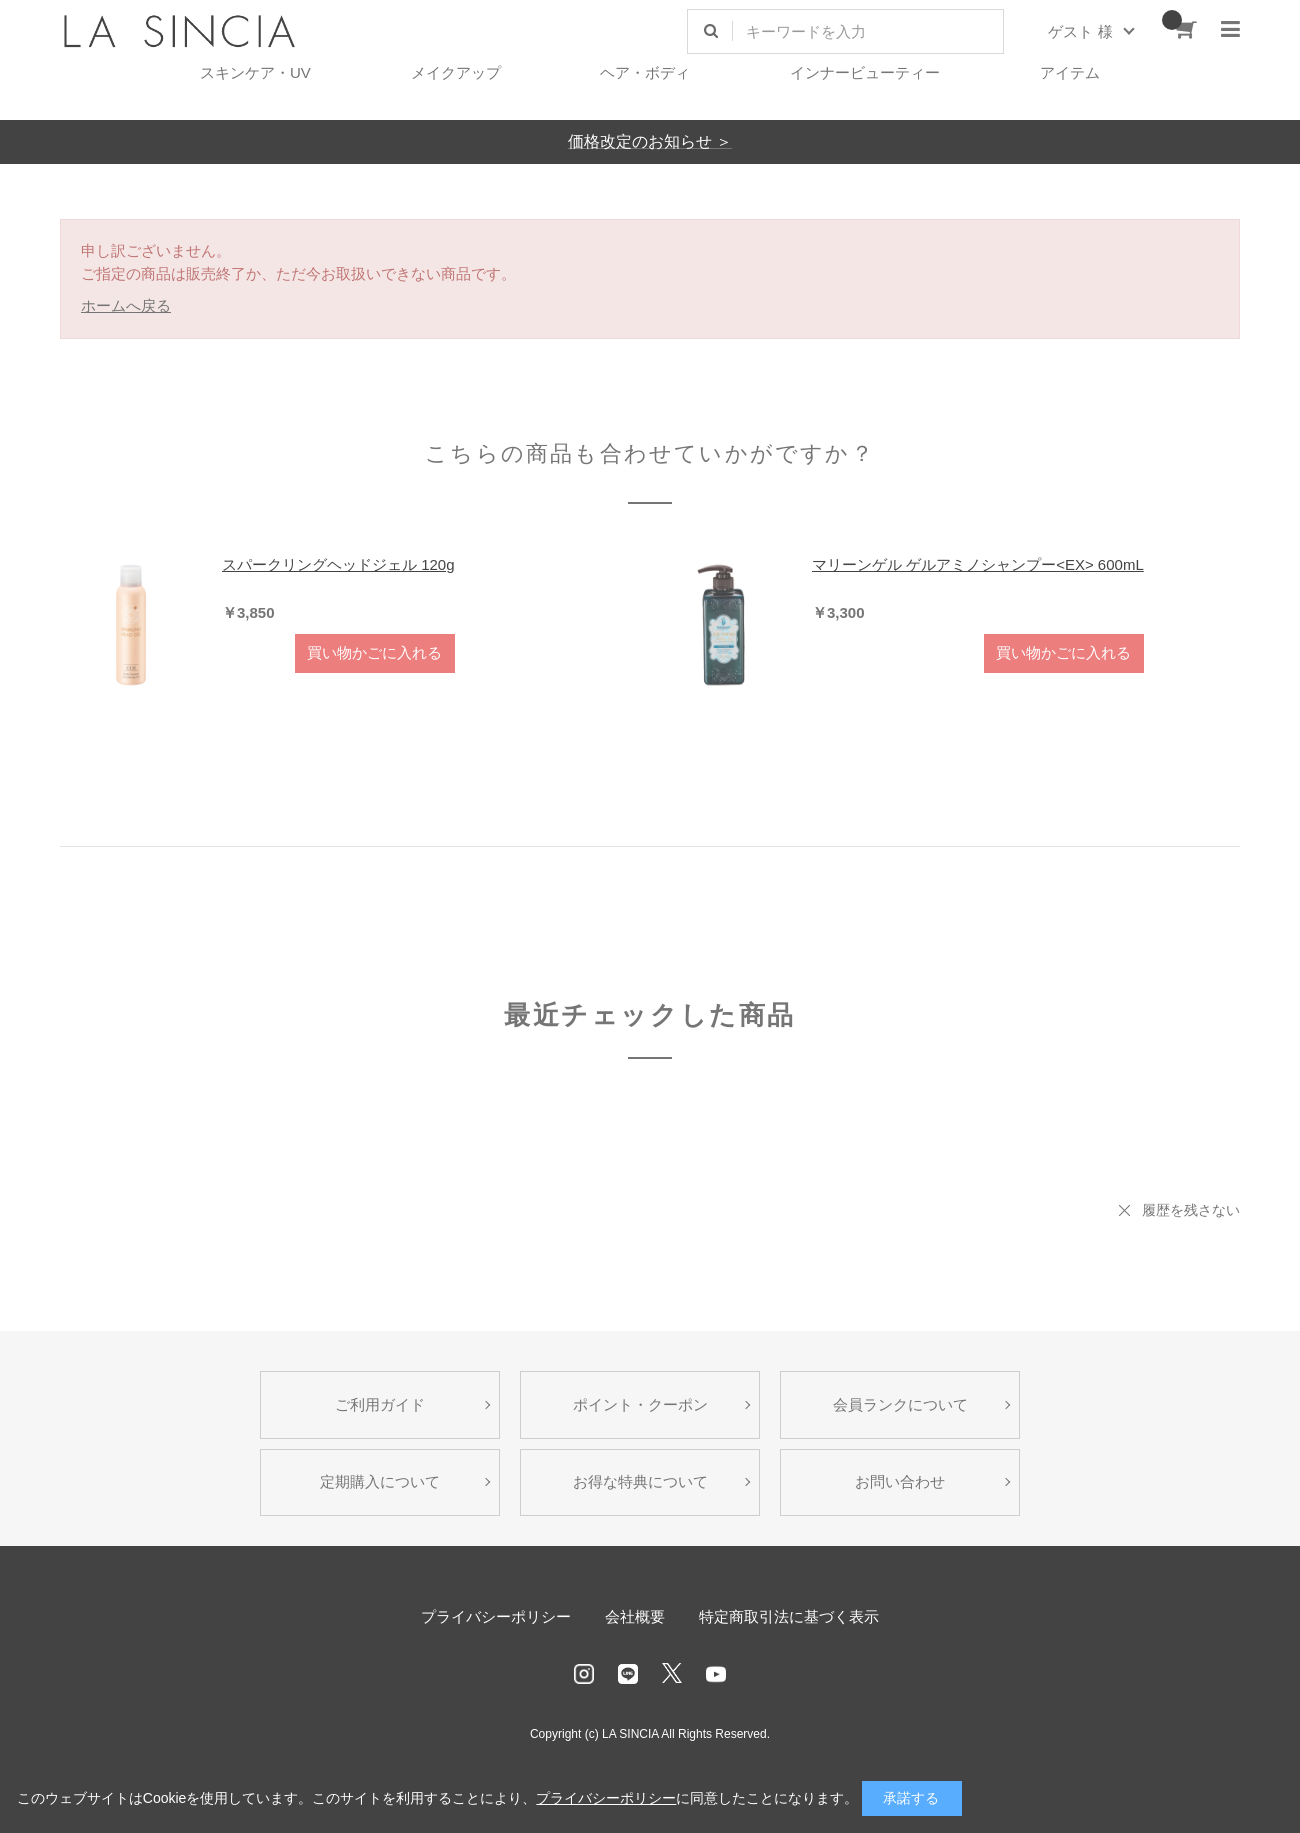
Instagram (584, 1674)
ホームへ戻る (126, 305)
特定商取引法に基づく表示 (789, 1616)
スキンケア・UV (255, 72)
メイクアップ (456, 72)
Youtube (716, 1674)
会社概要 (635, 1616)
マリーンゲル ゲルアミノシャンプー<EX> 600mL (978, 564)
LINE (628, 1674)
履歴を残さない (1191, 1210)
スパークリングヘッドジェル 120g (338, 564)
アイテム (1070, 72)
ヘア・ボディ (645, 72)
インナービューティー (865, 72)
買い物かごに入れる (374, 652)
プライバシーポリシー (496, 1616)
